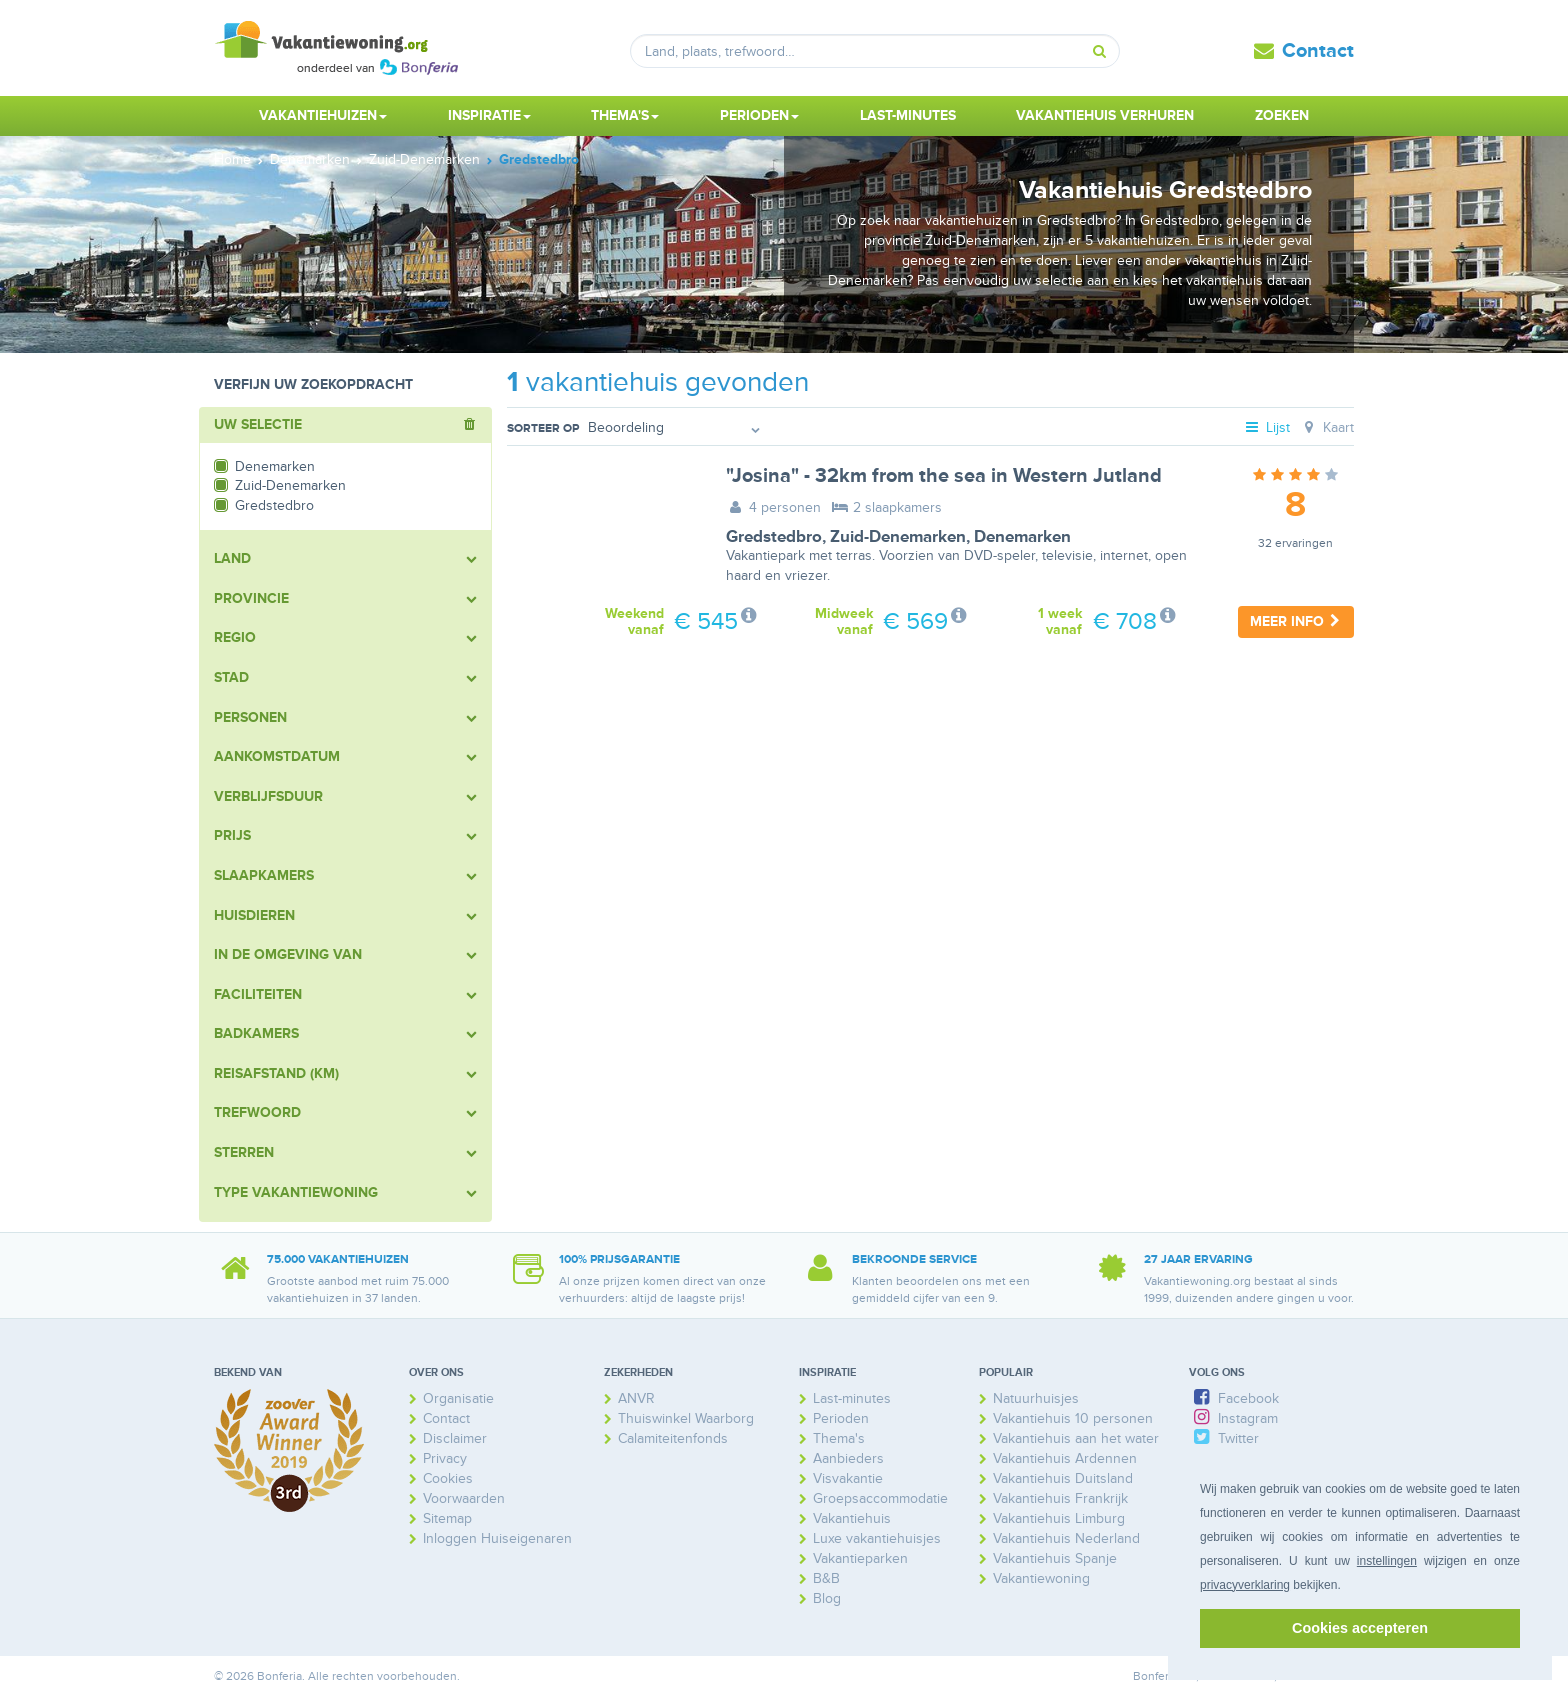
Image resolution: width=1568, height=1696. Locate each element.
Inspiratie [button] (489, 115)
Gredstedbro (774, 537)
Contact (1318, 51)
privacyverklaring (1245, 1585)
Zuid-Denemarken (898, 537)
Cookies (448, 1478)
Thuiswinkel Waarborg (686, 1418)
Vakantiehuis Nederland (1066, 1538)
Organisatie (458, 1398)
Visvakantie (848, 1478)
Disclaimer (455, 1438)
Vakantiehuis (852, 1518)
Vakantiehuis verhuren (1105, 115)
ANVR (636, 1398)
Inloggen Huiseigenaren (497, 1538)
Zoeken (1282, 115)
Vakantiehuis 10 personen (1073, 1418)
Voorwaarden (464, 1498)
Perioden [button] (759, 115)
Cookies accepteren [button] (1360, 1628)
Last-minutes (908, 115)
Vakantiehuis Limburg (1059, 1518)
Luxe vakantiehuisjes (877, 1538)
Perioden (841, 1418)
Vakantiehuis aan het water (1076, 1438)
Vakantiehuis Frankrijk (1060, 1498)
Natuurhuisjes (1036, 1398)
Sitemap (447, 1518)
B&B (826, 1578)
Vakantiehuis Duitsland (1063, 1478)
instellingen (1387, 1561)
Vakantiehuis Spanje (1055, 1558)
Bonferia (1155, 1676)
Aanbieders (848, 1458)
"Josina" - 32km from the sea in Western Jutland (944, 476)
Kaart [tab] (1326, 427)
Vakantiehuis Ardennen (1065, 1458)
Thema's (839, 1438)
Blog (827, 1598)
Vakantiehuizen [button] (323, 115)
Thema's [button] (625, 115)
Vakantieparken (860, 1558)
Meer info (1296, 621)
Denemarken (1022, 537)
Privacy (445, 1458)
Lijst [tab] (1267, 427)
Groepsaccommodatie (880, 1498)
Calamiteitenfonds (673, 1438)
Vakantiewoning (1041, 1578)
